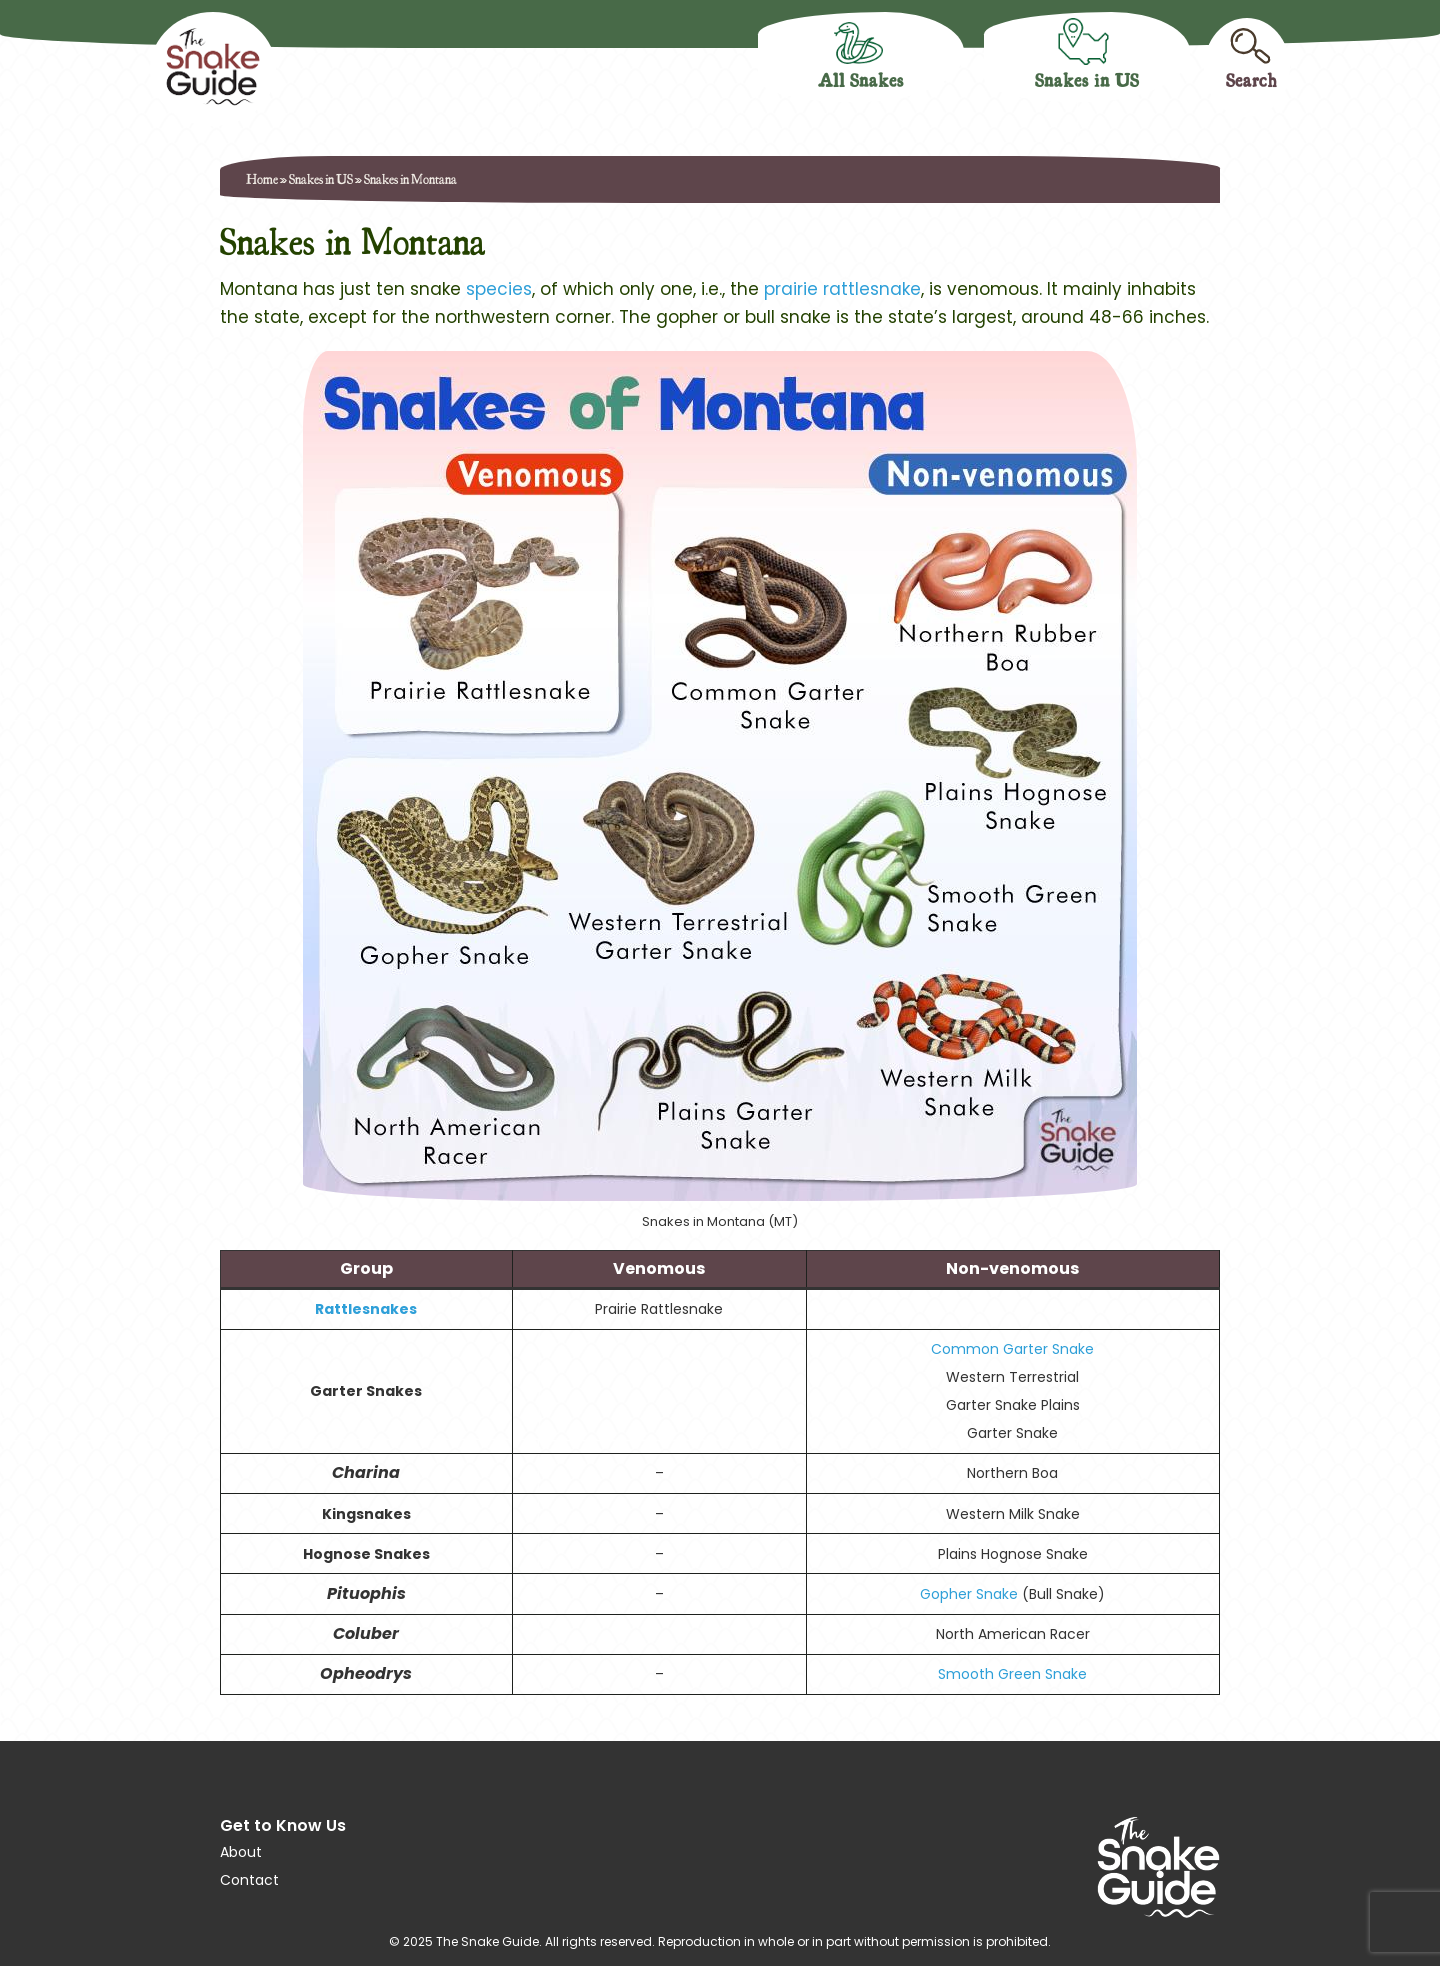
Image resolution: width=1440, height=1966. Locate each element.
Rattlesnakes (366, 1309)
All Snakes (861, 79)
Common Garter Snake (1012, 1349)
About (241, 1852)
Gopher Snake (969, 1594)
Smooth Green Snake (1012, 1674)
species (499, 289)
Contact (249, 1880)
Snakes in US (1087, 79)
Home (262, 178)
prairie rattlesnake (842, 289)
